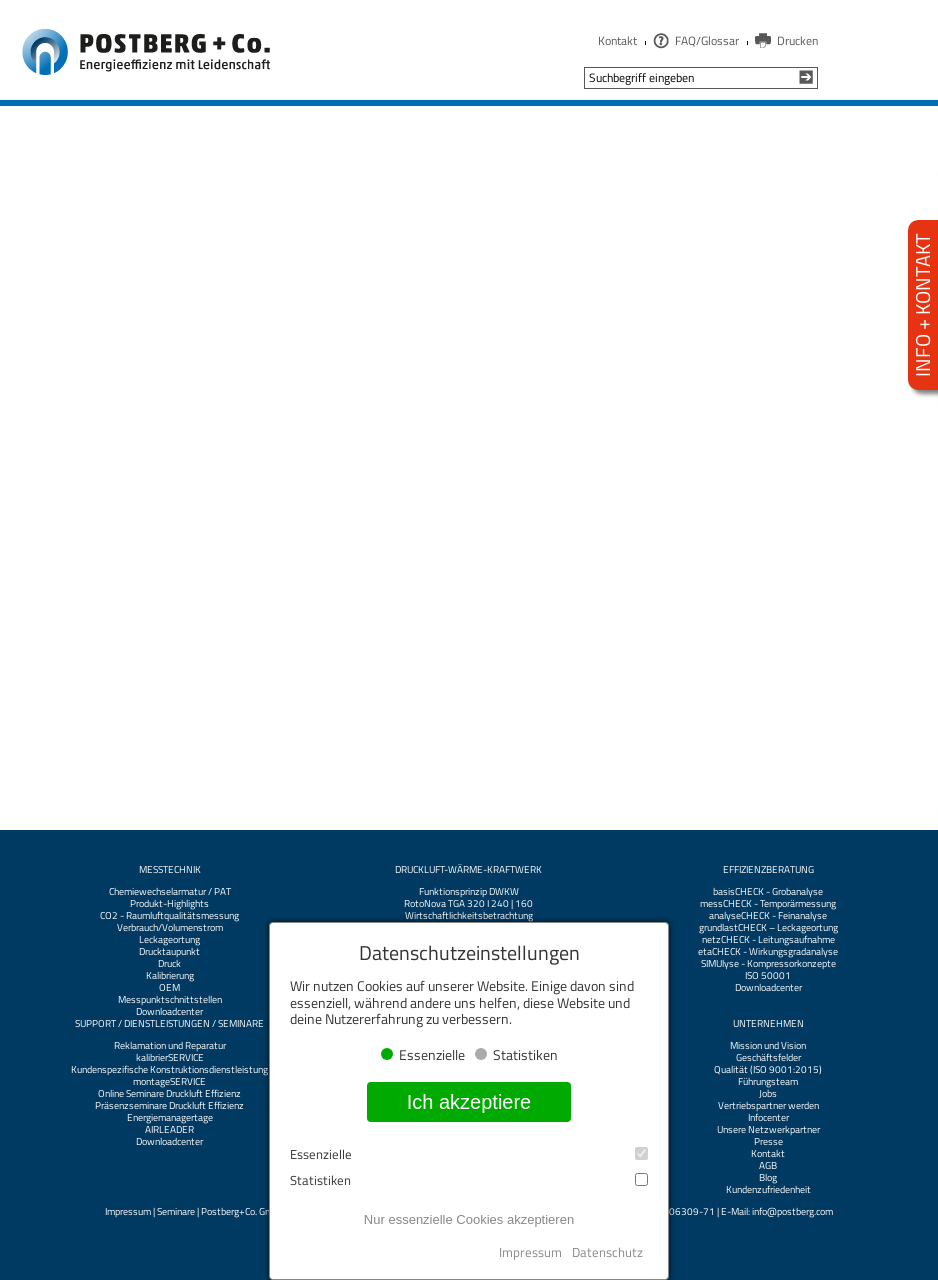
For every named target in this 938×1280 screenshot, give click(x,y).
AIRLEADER (169, 1130)
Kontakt (617, 40)
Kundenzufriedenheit (768, 1190)
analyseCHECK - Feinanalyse (768, 916)
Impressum (128, 1211)
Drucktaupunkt (169, 952)
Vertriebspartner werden (768, 1106)
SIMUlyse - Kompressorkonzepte (768, 964)
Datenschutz (607, 1252)
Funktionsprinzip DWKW (469, 892)
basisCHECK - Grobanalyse (768, 892)
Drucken (797, 40)
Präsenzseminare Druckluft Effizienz (169, 1106)
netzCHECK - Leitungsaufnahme (768, 940)
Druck (169, 964)
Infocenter (768, 1118)
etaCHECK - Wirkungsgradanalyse (768, 952)
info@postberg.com (792, 1211)
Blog (768, 1178)
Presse (768, 1142)
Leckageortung (169, 940)
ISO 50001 (768, 976)
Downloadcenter (169, 1012)
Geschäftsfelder (768, 1058)
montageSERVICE (169, 1082)
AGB (768, 1166)
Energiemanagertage (170, 1118)
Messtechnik (170, 870)
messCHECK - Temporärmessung (768, 904)
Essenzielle (469, 1154)
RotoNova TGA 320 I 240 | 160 (468, 904)
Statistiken (469, 1180)
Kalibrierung (170, 976)
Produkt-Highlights (169, 904)
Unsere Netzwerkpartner (768, 1130)
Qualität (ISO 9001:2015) (768, 1070)
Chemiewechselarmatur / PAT (170, 892)
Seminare (176, 1211)
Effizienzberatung (768, 870)
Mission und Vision (768, 1046)
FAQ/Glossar (707, 40)
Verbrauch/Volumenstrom (170, 928)
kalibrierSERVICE (170, 1058)
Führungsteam (768, 1082)
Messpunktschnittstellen (170, 1000)
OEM (169, 988)
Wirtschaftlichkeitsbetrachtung (469, 916)
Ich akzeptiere (469, 1102)
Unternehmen (768, 1024)
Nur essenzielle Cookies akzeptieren (469, 1219)
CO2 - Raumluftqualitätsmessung (169, 916)
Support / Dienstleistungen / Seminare (169, 1024)
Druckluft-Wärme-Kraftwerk (468, 870)
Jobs (768, 1094)
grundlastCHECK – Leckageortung (768, 928)
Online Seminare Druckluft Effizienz (169, 1094)
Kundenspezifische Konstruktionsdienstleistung (169, 1070)
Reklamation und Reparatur (170, 1046)
